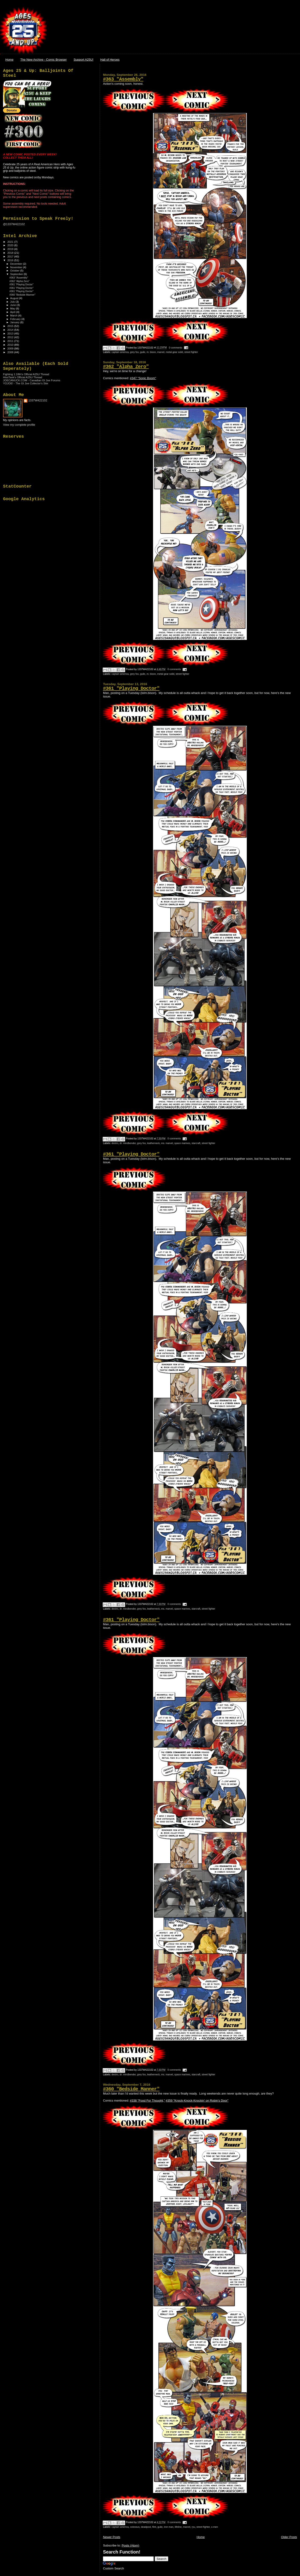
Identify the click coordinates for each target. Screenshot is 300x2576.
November (16, 267)
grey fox (134, 352)
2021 (10, 241)
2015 (10, 325)
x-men (214, 2527)
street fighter (191, 352)
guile (142, 352)
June (13, 305)
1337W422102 (37, 400)
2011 (10, 340)
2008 (10, 352)
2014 (10, 329)
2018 (10, 252)
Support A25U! (84, 59)
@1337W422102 (14, 224)
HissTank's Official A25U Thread (22, 377)
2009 (10, 348)
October (15, 270)
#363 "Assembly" (123, 79)
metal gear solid (174, 352)
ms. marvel (167, 1143)
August (14, 298)
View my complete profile (19, 424)
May (13, 308)
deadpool (146, 2527)
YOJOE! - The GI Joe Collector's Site (25, 383)
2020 (10, 245)
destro (115, 1143)
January (15, 322)
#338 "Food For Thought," (147, 2100)
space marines (182, 1143)
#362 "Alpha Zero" (126, 366)
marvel (160, 352)
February (16, 319)
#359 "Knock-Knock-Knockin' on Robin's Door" (197, 2100)
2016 (10, 260)
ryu (193, 2527)
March (14, 315)
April (13, 312)
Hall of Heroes (110, 59)
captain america (120, 352)
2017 (10, 256)
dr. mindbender (128, 1143)
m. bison (151, 352)
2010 (10, 344)
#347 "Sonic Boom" (143, 378)
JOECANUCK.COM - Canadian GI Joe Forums (31, 380)
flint (154, 2527)
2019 (10, 248)
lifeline (178, 2527)
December (16, 263)
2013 (10, 333)
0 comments (175, 347)
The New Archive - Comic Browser (43, 59)
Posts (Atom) (130, 2545)
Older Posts (289, 2537)
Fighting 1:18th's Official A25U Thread (26, 374)
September (17, 274)
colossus (134, 2527)
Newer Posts (111, 2537)
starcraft (195, 1143)
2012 (10, 337)
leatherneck (153, 1143)
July (13, 301)
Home (9, 59)
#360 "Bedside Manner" (131, 2089)
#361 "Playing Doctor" (131, 688)
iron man (168, 2527)
